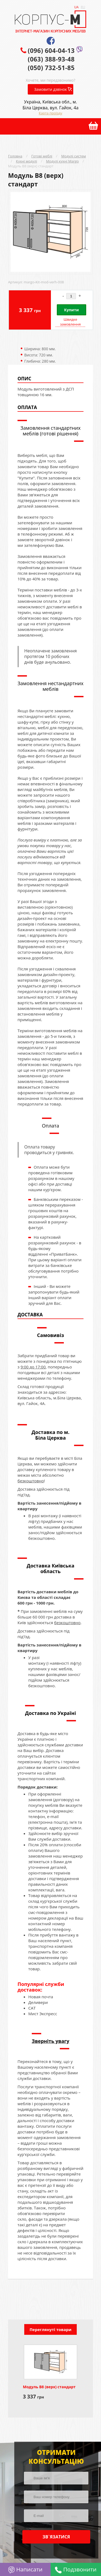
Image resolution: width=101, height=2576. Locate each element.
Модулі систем (73, 156)
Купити (71, 309)
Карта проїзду (50, 113)
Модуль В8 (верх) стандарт (30, 166)
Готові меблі (41, 156)
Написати (25, 2569)
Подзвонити (75, 2569)
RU (83, 7)
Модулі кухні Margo (62, 161)
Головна (15, 156)
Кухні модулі (26, 161)
